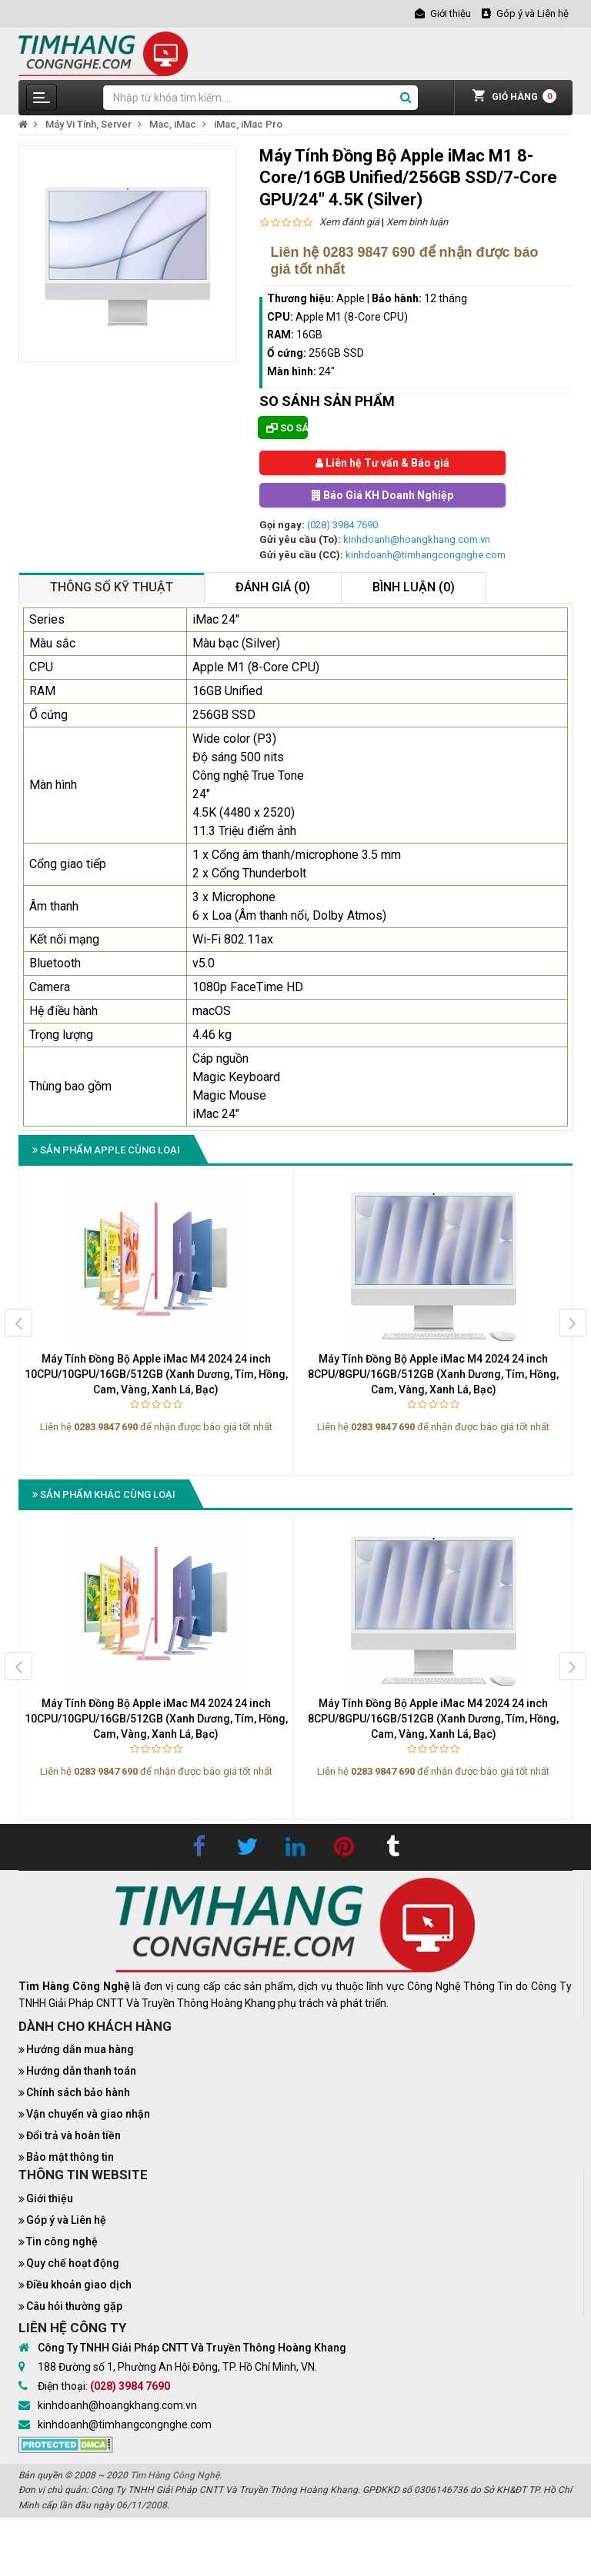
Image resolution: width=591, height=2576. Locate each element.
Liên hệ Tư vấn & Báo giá (382, 463)
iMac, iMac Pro (248, 124)
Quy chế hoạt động (72, 2263)
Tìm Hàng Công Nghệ (174, 2475)
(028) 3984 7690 (342, 525)
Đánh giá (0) (272, 587)
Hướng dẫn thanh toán (81, 2071)
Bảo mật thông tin (70, 2157)
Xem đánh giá (349, 222)
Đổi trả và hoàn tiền (73, 2135)
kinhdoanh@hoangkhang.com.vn (416, 539)
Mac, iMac (172, 124)
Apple (350, 298)
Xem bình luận (417, 222)
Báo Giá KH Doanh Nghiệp (382, 495)
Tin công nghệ (62, 2241)
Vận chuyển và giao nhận (88, 2114)
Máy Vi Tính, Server (88, 124)
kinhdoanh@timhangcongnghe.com (426, 555)
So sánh (287, 428)
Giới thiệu (49, 2198)
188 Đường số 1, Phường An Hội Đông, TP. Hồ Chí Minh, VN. (177, 2367)
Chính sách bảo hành (78, 2092)
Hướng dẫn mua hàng (80, 2049)
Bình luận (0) (413, 587)
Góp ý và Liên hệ (66, 2220)
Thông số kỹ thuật (111, 587)
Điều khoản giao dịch (79, 2284)
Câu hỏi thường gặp (74, 2306)
